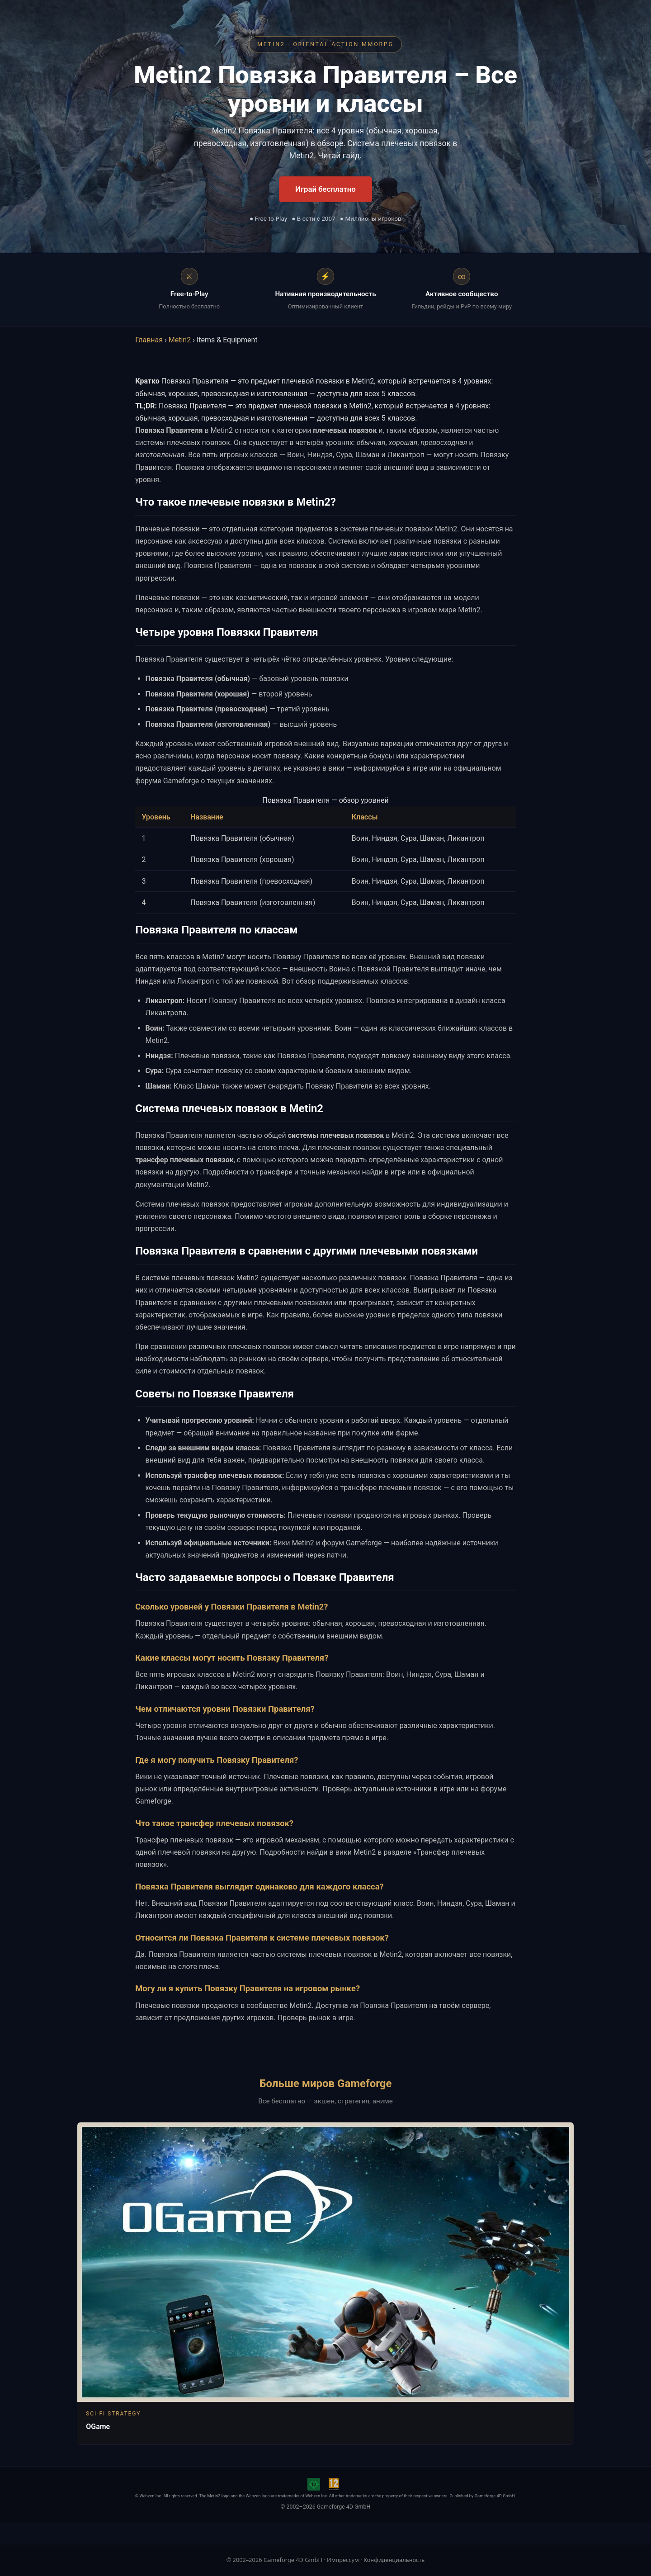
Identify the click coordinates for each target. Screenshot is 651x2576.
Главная (149, 340)
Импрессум (343, 2560)
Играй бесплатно (325, 189)
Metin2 (180, 340)
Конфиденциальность (394, 2560)
